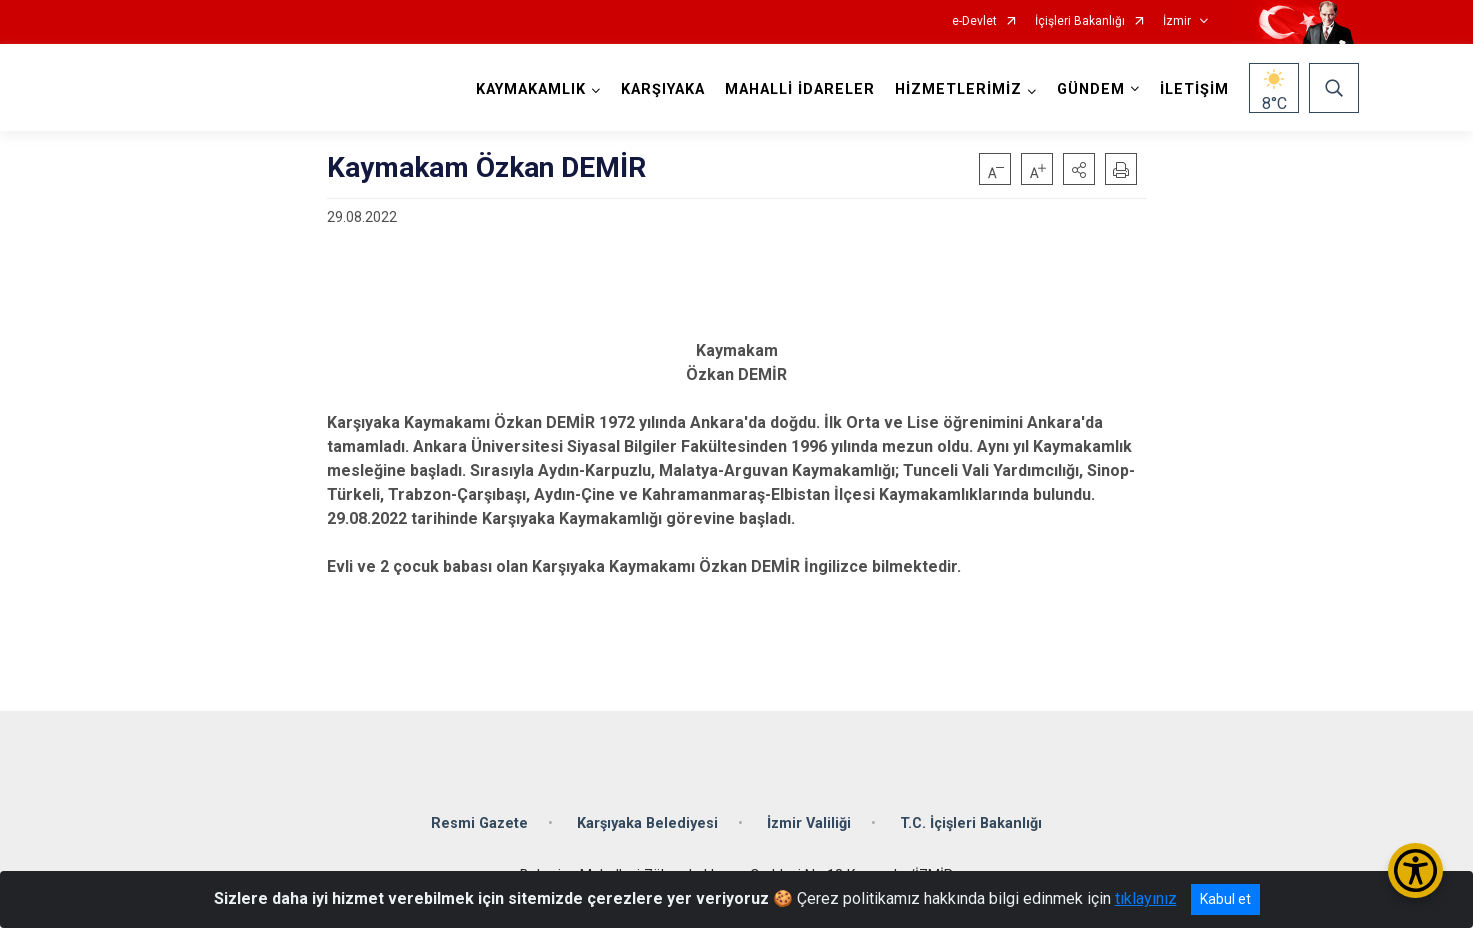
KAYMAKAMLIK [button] (531, 89)
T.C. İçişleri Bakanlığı (971, 823)
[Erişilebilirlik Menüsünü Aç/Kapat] (1415, 870)
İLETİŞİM (1194, 89)
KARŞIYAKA (663, 89)
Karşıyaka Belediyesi (647, 823)
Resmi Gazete (479, 823)
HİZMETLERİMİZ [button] (958, 89)
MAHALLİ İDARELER (800, 89)
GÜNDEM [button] (1091, 89)
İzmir (1177, 21)
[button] (1079, 169)
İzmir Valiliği (809, 823)
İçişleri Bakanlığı (1080, 21)
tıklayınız (1146, 898)
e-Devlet (974, 21)
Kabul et (1225, 899)
